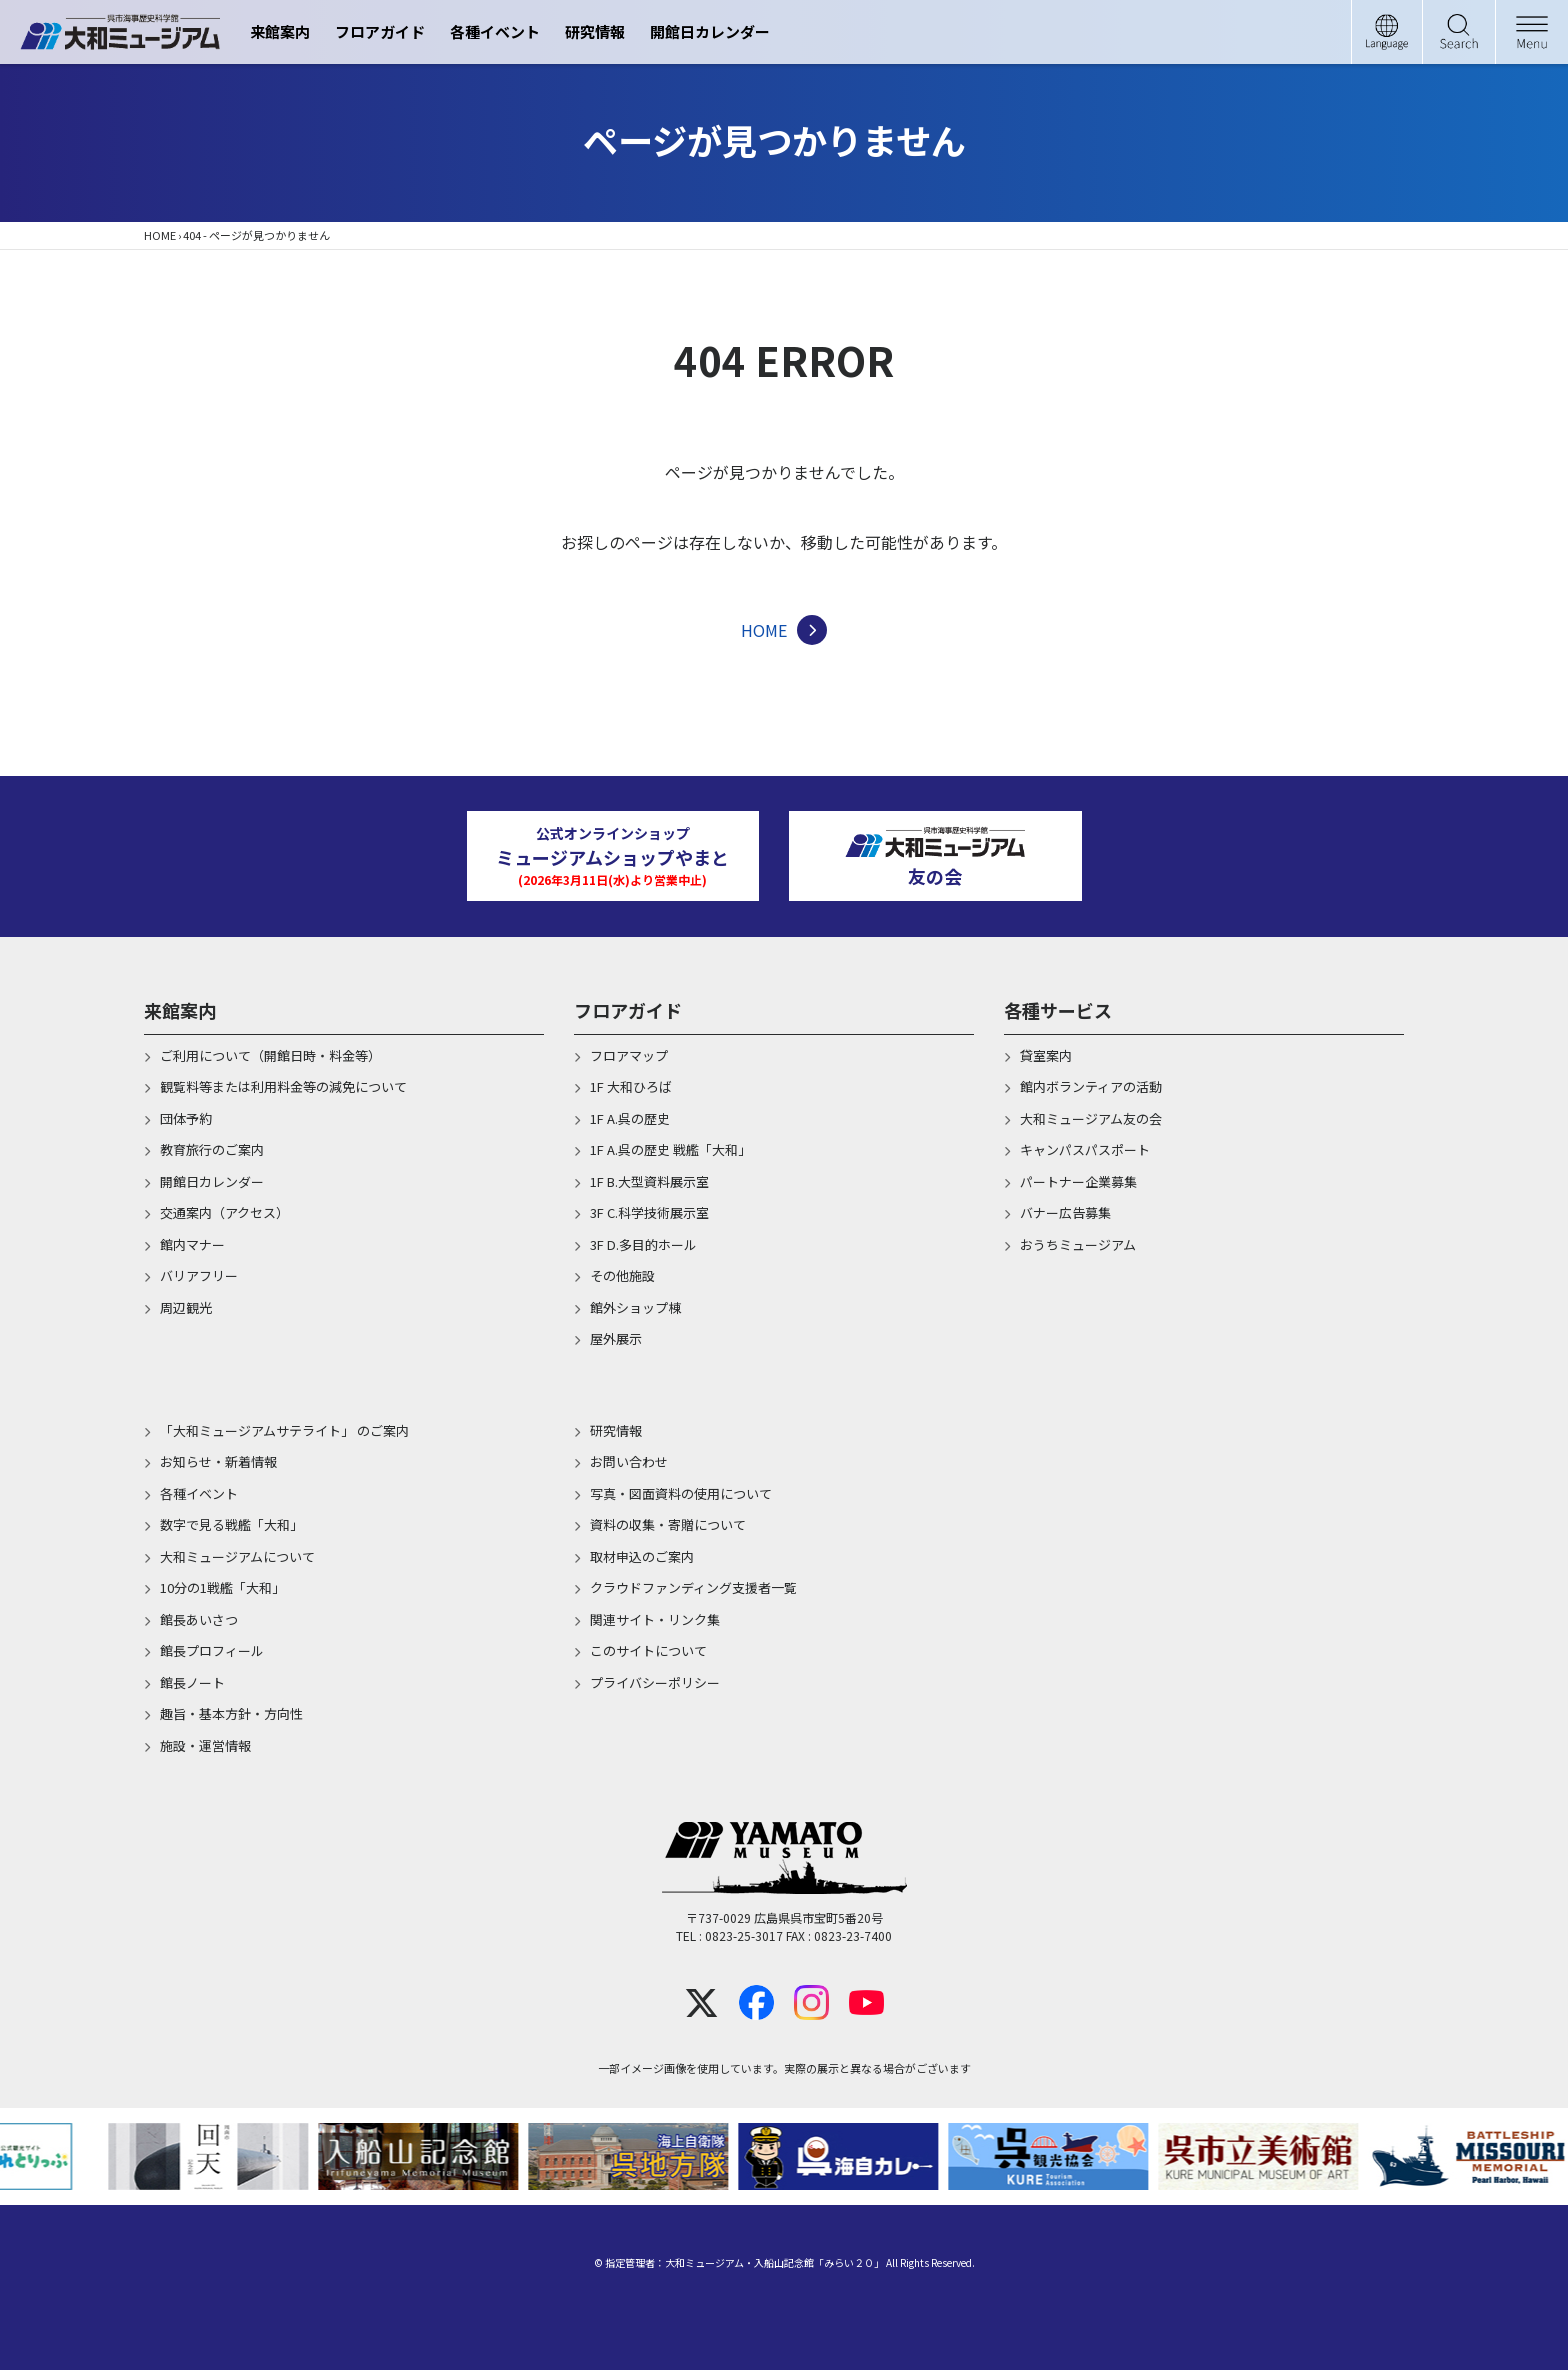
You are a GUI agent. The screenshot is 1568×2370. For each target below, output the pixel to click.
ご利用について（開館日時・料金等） (270, 1055)
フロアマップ (629, 1055)
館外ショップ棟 (635, 1307)
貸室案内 (1046, 1055)
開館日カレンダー (710, 31)
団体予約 (186, 1118)
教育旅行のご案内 (212, 1149)
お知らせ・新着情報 (218, 1461)
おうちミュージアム (1078, 1244)
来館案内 (280, 31)
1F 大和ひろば (631, 1086)
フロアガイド (380, 31)
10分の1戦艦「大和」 (222, 1587)
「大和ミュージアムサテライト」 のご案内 (284, 1430)
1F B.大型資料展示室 (649, 1181)
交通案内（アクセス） (224, 1212)
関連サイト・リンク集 (655, 1619)
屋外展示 (616, 1338)
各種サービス (1058, 1010)
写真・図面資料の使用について (681, 1493)
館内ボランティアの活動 (1091, 1086)
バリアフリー (199, 1275)
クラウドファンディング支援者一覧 (693, 1587)
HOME (160, 235)
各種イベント (495, 31)
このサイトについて (648, 1650)
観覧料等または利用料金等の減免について (283, 1086)
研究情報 (595, 31)
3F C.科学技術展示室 (649, 1212)
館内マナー (192, 1244)
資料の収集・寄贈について (668, 1524)
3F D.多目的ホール (643, 1244)
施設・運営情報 (205, 1745)
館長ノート (192, 1682)
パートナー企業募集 (1078, 1181)
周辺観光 (186, 1307)
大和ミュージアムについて (237, 1556)
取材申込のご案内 (642, 1556)
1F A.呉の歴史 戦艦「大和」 (670, 1149)
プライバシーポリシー (655, 1682)
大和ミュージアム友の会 (1091, 1118)
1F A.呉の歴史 (630, 1118)
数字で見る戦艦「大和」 (231, 1524)
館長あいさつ (199, 1619)
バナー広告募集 (1065, 1212)
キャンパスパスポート (1085, 1149)
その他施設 (622, 1275)
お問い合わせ (629, 1461)
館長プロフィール (212, 1650)
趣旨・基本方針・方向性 (231, 1713)
